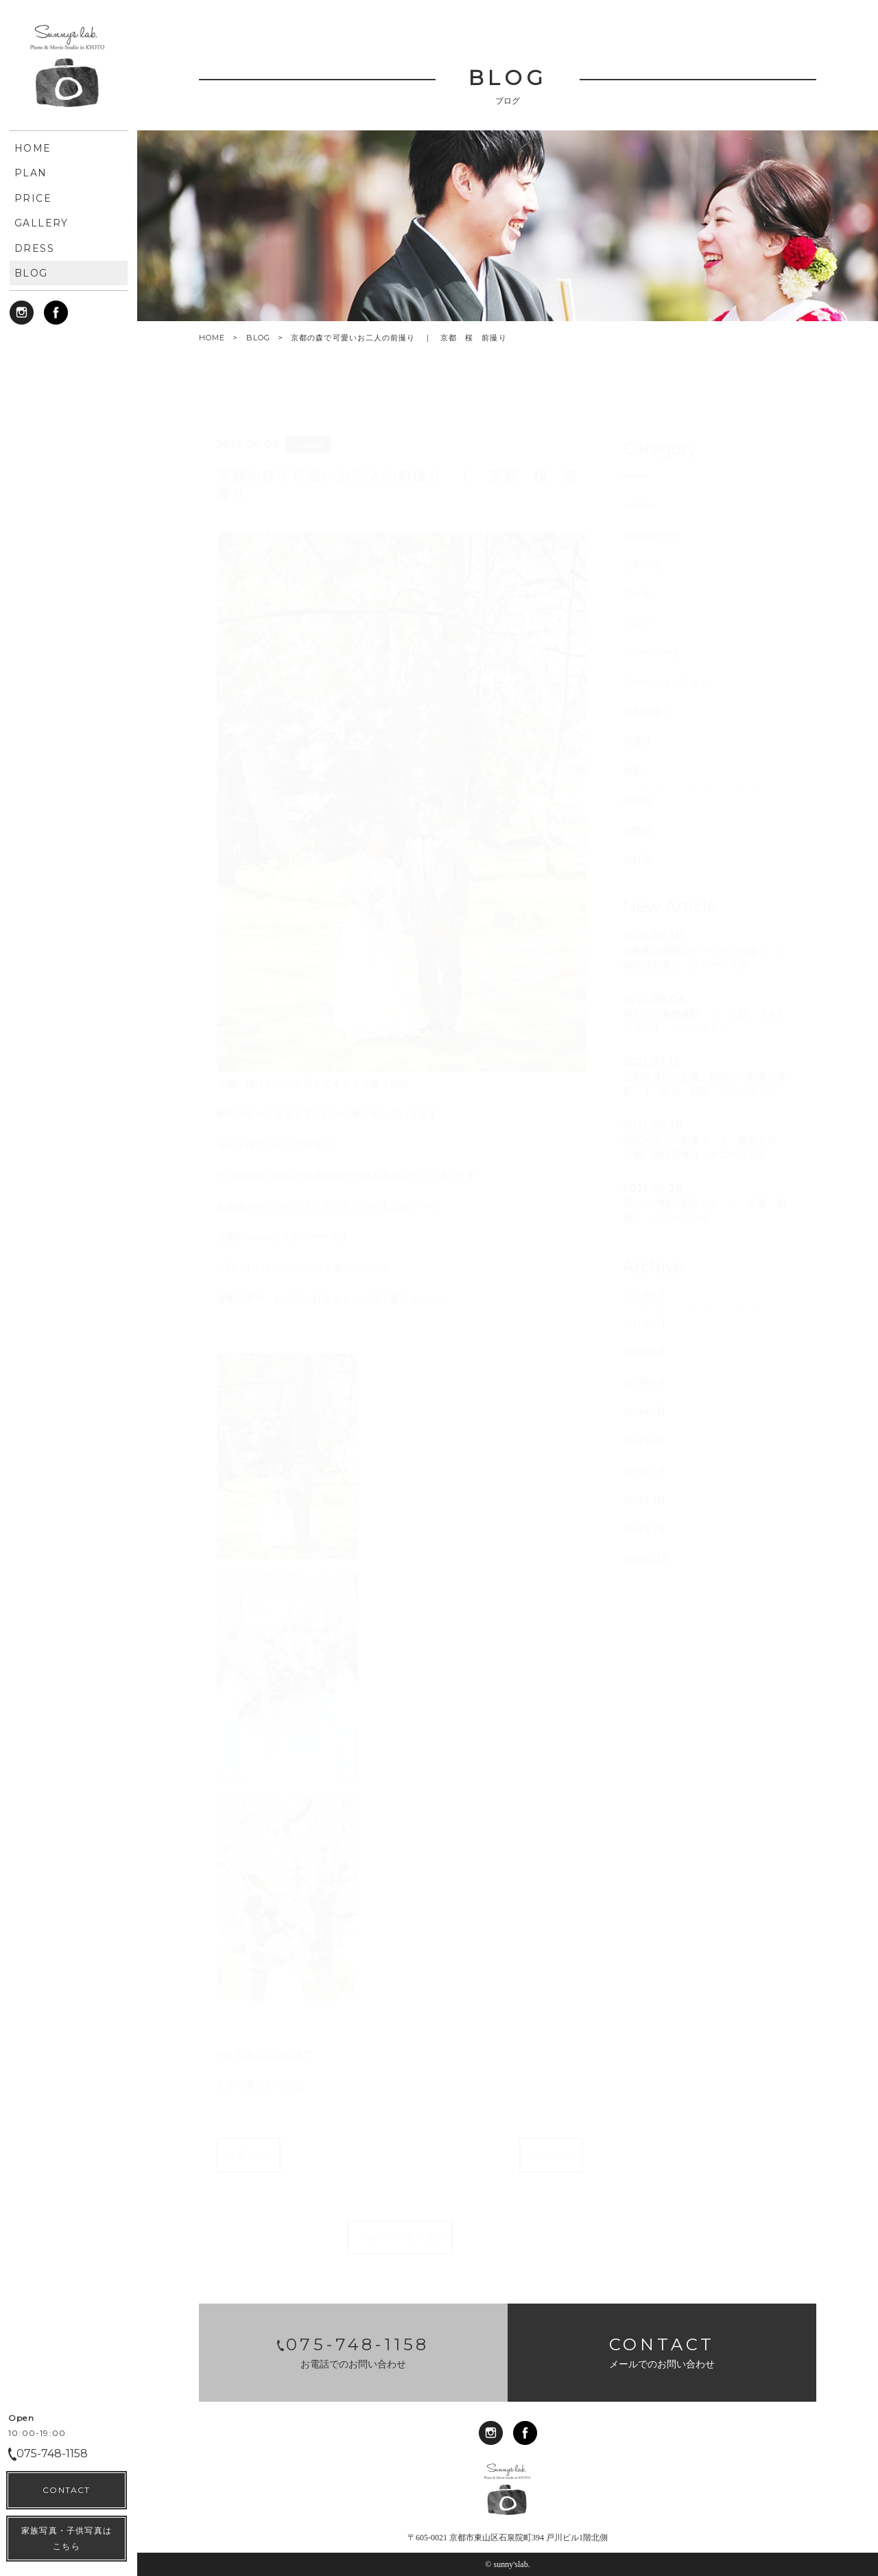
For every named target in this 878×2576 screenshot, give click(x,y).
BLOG (258, 337)
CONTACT (66, 2490)
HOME (212, 337)
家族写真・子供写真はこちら (66, 2538)
